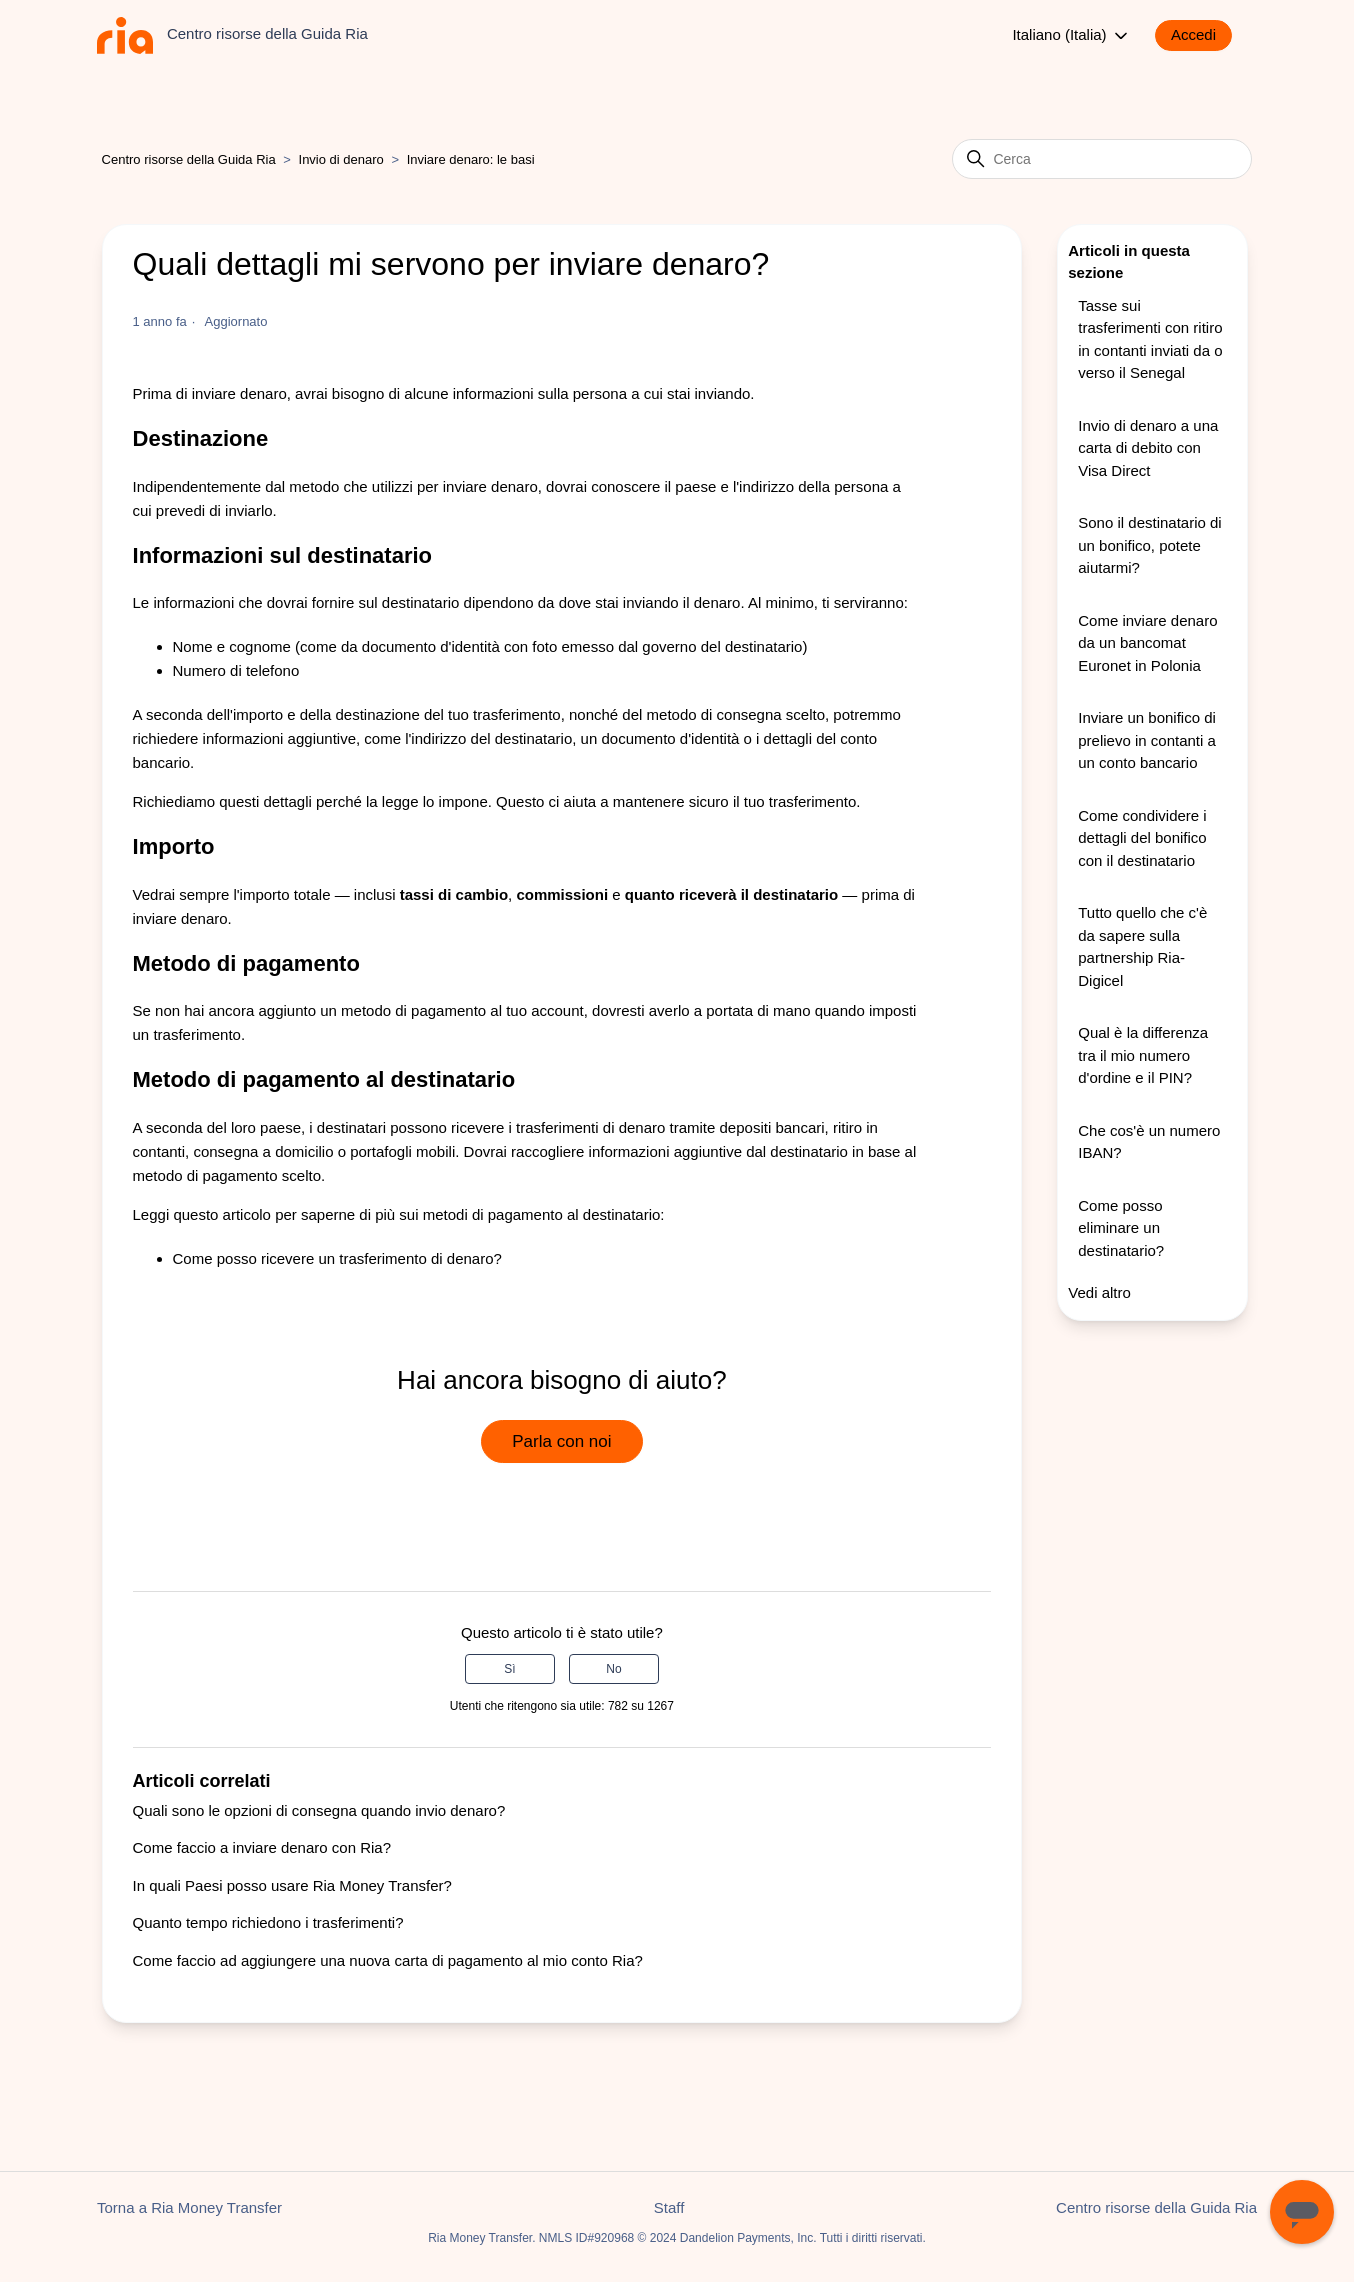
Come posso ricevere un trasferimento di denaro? (337, 1258)
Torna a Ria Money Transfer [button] (189, 2207)
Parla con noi (561, 1441)
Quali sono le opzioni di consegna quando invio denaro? (319, 1810)
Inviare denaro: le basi (471, 159)
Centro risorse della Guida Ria (189, 159)
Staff (669, 2207)
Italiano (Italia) (1071, 36)
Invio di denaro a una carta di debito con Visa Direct (1148, 448)
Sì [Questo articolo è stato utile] (509, 1669)
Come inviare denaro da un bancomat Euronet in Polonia (1147, 643)
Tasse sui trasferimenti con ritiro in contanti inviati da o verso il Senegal (1150, 339)
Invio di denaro (341, 159)
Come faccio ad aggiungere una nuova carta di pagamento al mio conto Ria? (388, 1960)
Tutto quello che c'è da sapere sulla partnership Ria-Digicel (1142, 946)
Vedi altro (1099, 1292)
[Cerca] (1102, 159)
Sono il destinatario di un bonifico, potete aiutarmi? (1149, 545)
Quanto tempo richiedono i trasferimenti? (268, 1922)
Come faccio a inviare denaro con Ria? (262, 1847)
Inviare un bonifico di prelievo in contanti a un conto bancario (1147, 740)
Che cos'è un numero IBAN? (1149, 1142)
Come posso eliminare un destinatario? (1121, 1228)
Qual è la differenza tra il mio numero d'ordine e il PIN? (1143, 1055)
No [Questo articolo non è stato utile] (613, 1669)
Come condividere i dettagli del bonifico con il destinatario (1142, 838)
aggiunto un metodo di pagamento (372, 1010)
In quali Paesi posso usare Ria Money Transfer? (292, 1885)
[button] (1203, 35)
